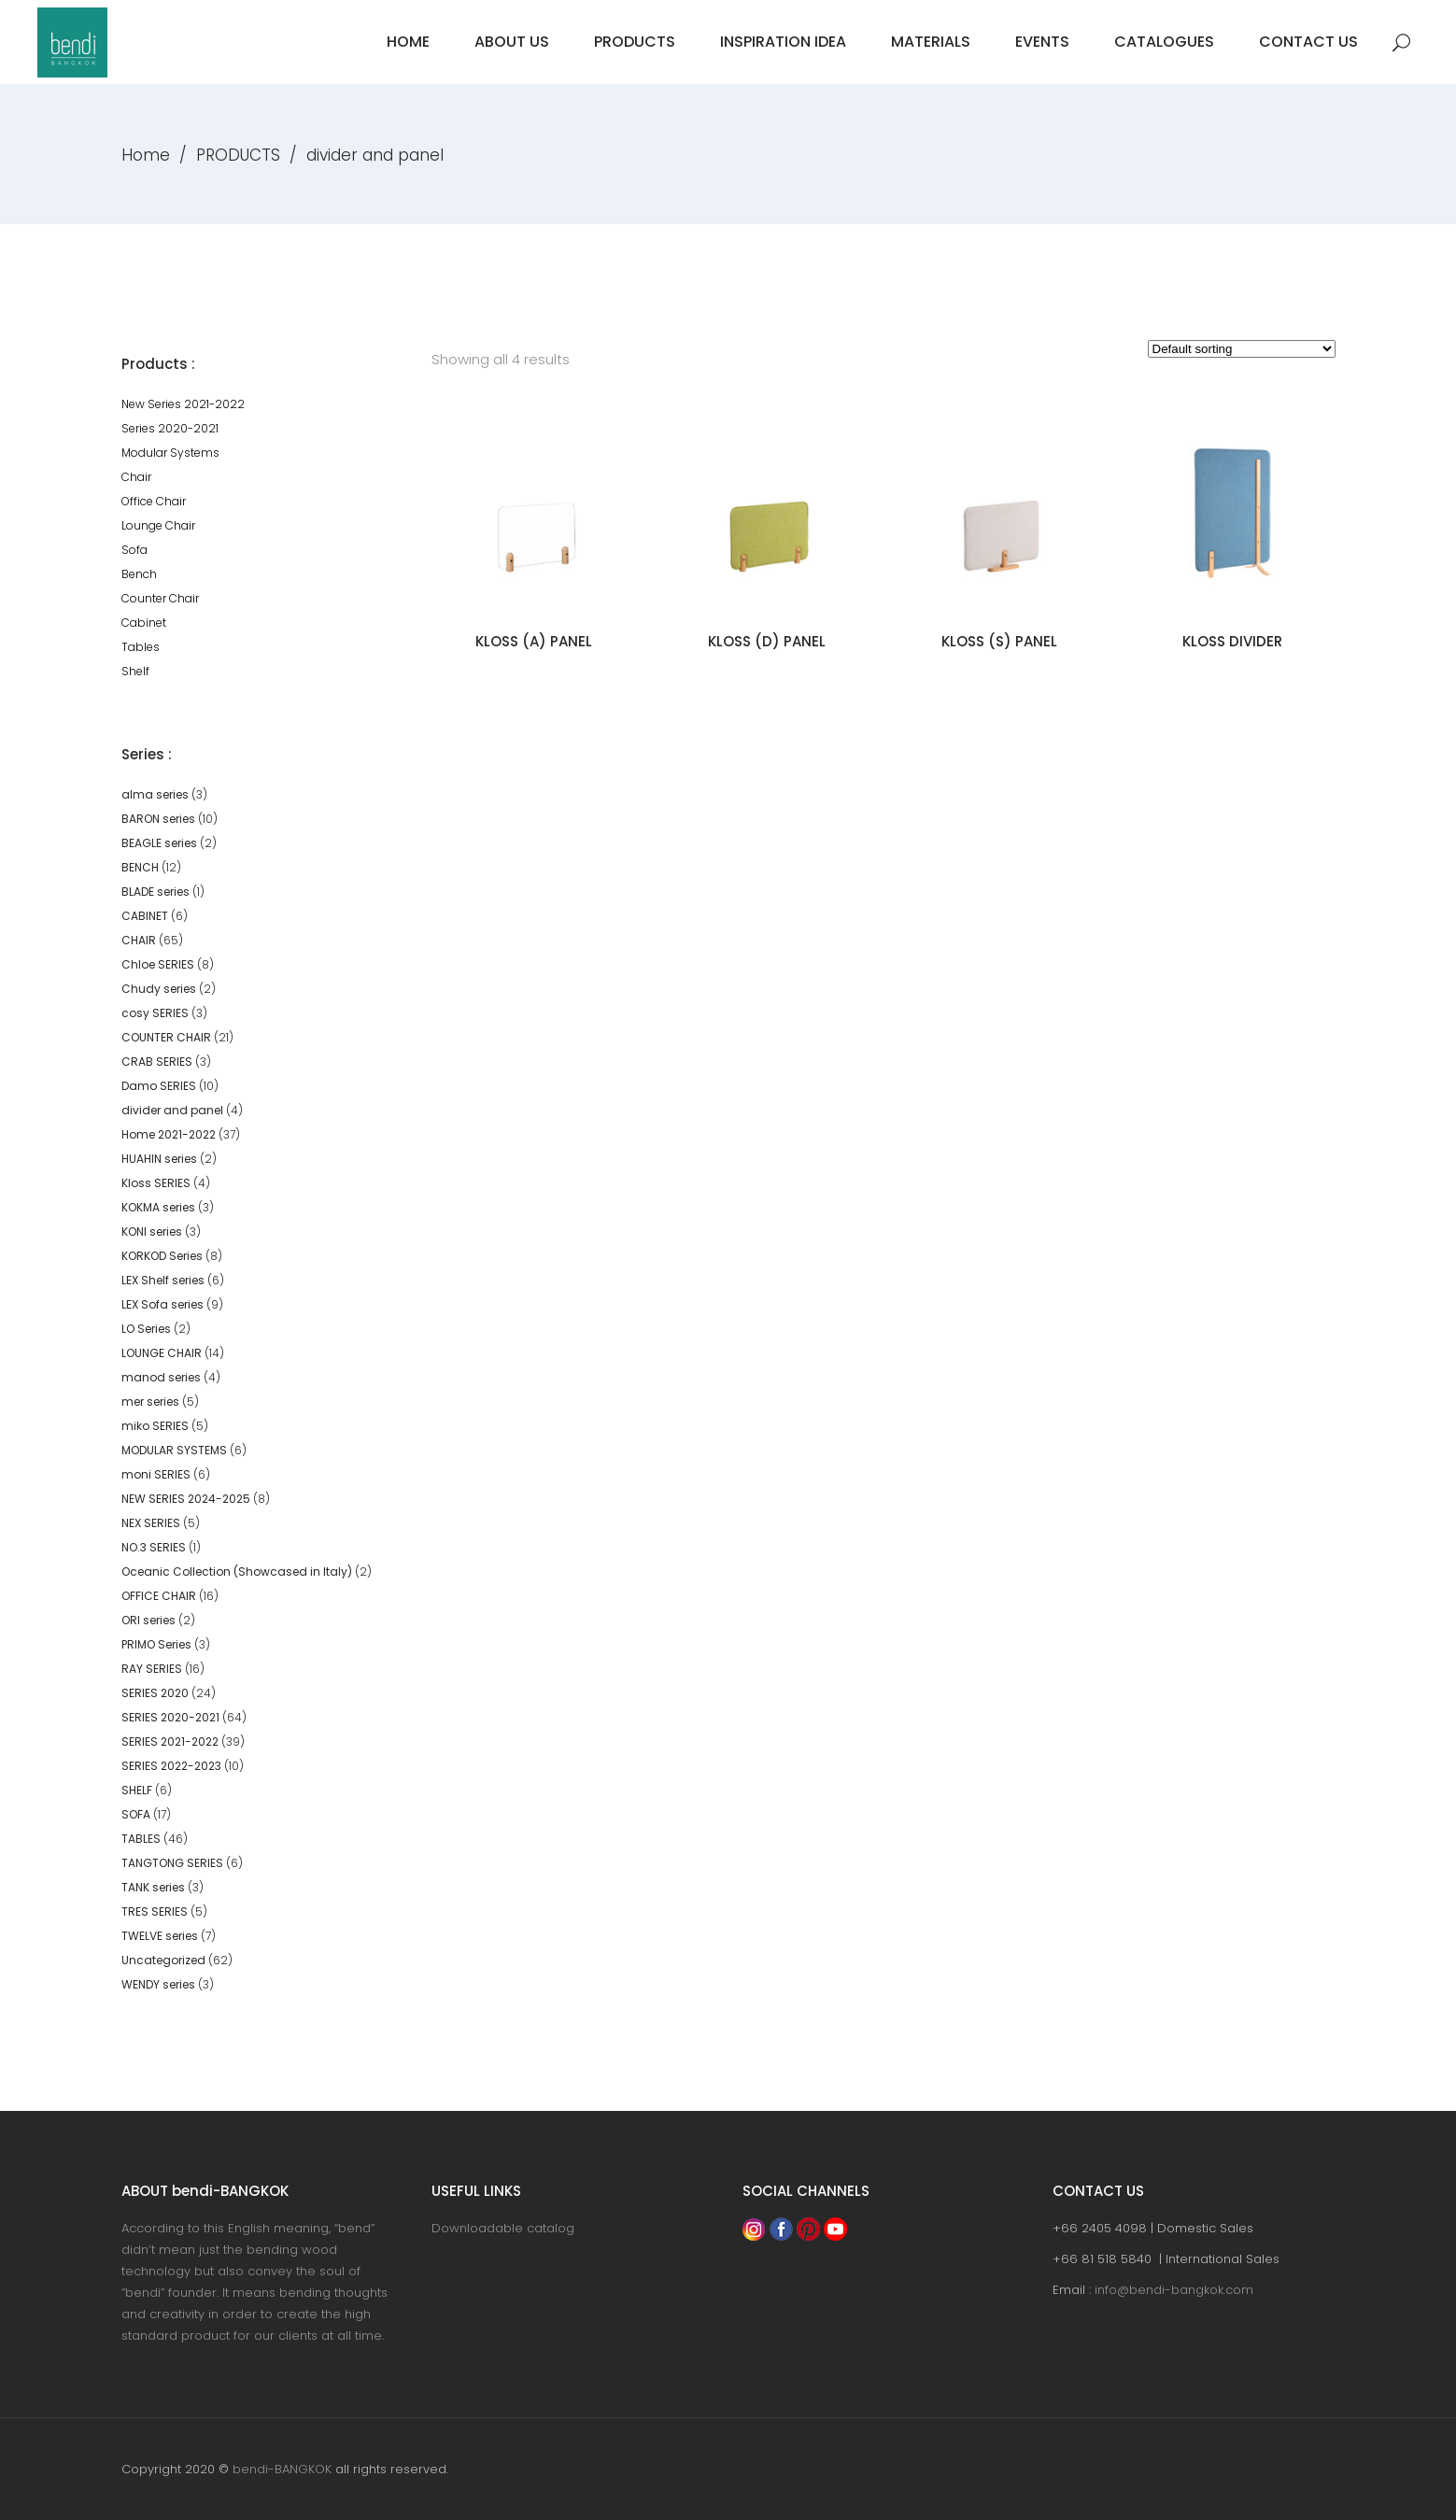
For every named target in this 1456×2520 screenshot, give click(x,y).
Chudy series (158, 989)
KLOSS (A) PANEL (533, 641)
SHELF (136, 1790)
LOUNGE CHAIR (161, 1353)
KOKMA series (158, 1207)
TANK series (153, 1887)
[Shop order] (1242, 349)
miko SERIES (155, 1426)
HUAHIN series (159, 1159)
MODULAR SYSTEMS (174, 1450)
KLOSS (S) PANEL (999, 641)
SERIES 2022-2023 (171, 1766)
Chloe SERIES (157, 964)
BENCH (140, 867)
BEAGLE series (159, 843)
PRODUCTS (238, 155)
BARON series (158, 819)
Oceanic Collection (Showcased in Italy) (236, 1571)
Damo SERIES (158, 1086)
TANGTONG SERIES (172, 1863)
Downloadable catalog (502, 2228)
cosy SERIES (155, 1013)
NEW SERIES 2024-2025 (185, 1499)
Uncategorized (163, 1960)
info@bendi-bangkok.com (1174, 2290)
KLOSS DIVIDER (1232, 641)
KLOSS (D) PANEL (767, 641)
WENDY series (158, 1984)
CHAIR (138, 940)
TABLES (141, 1839)
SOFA (135, 1814)
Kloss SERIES (156, 1183)
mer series (150, 1401)
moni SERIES (156, 1474)
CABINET (144, 916)
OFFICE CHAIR (158, 1596)
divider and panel (172, 1110)
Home (145, 155)
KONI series (151, 1231)
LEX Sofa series (162, 1304)
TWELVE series (159, 1936)
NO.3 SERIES (153, 1547)
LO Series (146, 1329)
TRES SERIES (154, 1911)
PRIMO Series (156, 1644)
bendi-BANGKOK (282, 2469)
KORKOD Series (162, 1256)
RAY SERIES (151, 1669)
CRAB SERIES (156, 1061)
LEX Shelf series (163, 1280)
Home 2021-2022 (168, 1134)
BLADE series (155, 891)
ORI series (148, 1620)
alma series (155, 794)
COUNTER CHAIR (166, 1037)
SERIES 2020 (155, 1693)
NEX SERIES (150, 1523)
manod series (161, 1377)
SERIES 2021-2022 (170, 1741)
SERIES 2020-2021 (170, 1717)
